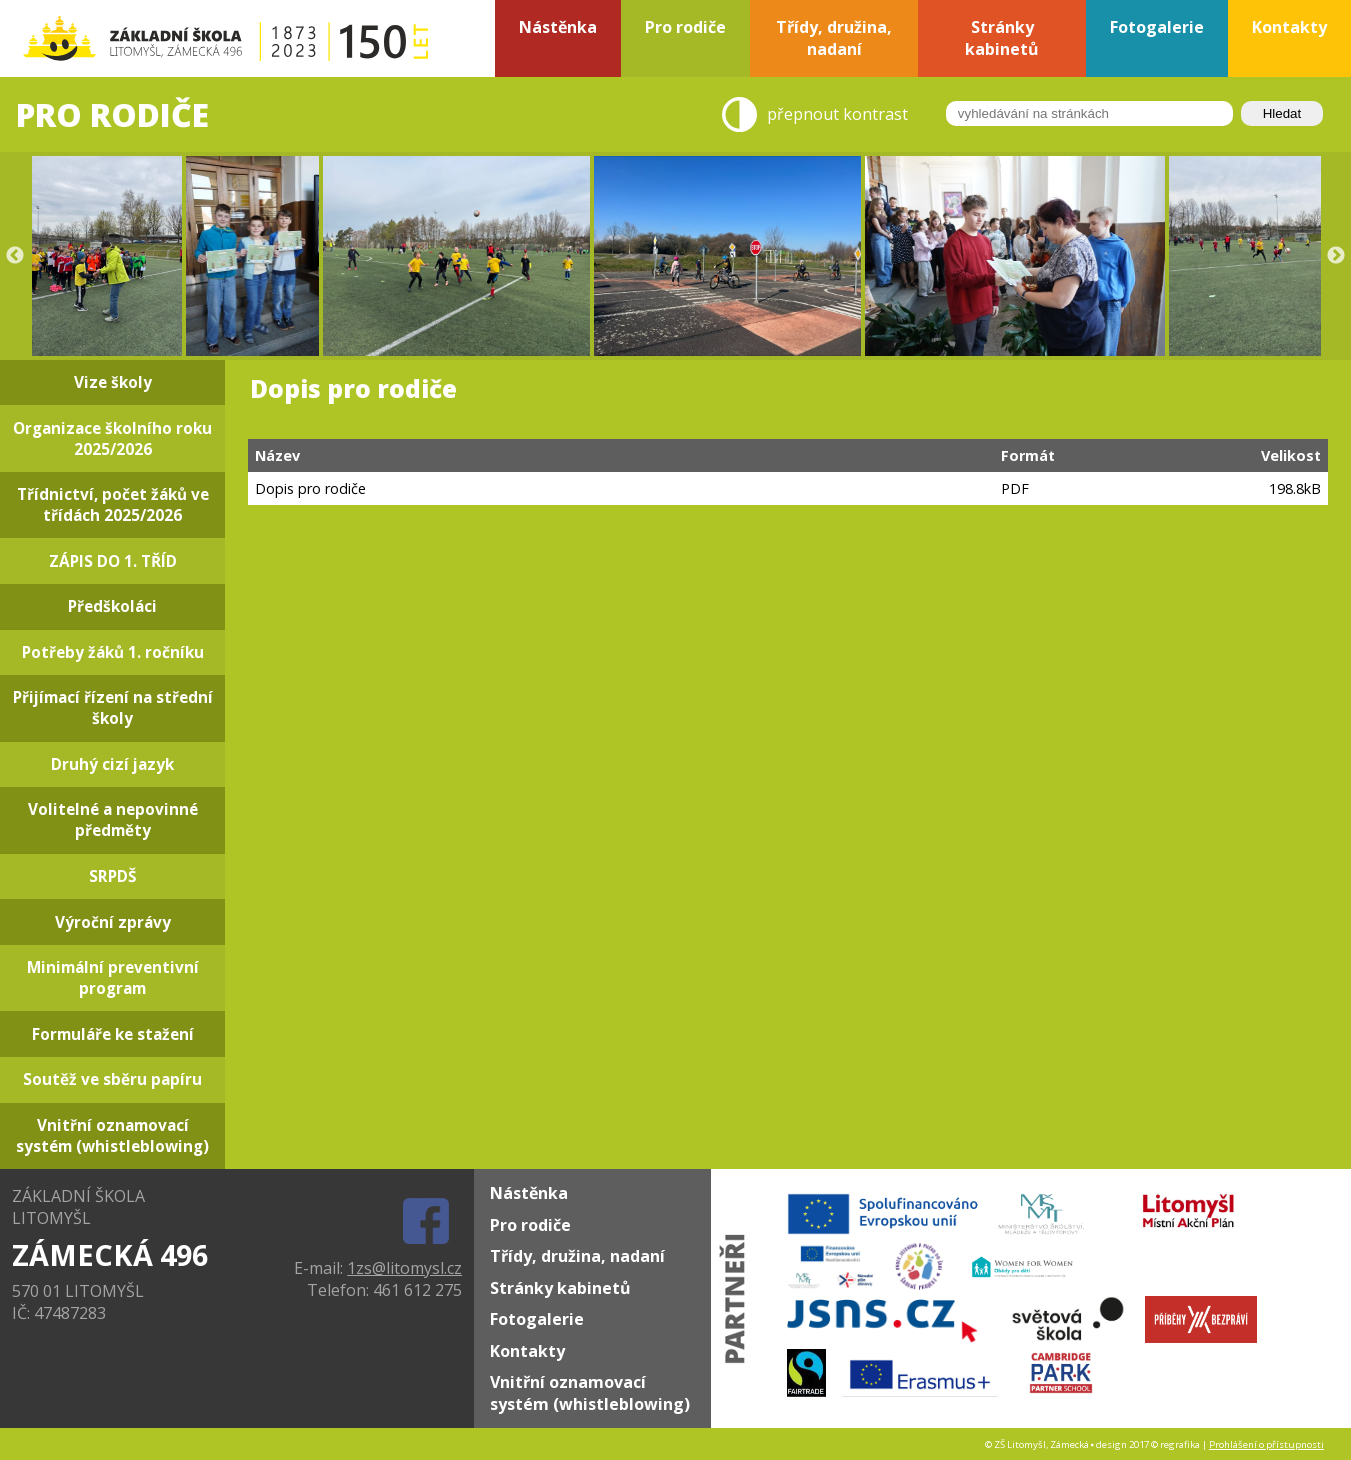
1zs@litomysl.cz (404, 1268)
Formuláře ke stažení (113, 1034)
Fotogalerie (537, 1319)
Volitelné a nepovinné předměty (113, 820)
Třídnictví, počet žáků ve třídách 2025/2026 (113, 505)
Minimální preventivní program (113, 978)
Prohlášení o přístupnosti (1266, 1444)
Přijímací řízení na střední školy (113, 708)
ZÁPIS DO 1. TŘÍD (113, 561)
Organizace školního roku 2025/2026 (112, 439)
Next (1336, 256)
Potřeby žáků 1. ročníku (113, 652)
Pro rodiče (530, 1225)
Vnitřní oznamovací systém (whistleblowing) (112, 1136)
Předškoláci (112, 606)
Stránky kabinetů (560, 1288)
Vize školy (113, 382)
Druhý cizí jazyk (112, 764)
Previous (15, 256)
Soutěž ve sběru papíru (112, 1079)
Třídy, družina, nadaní (577, 1256)
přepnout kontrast (837, 115)
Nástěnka (529, 1193)
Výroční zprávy (113, 922)
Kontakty (527, 1351)
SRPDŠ (112, 876)
